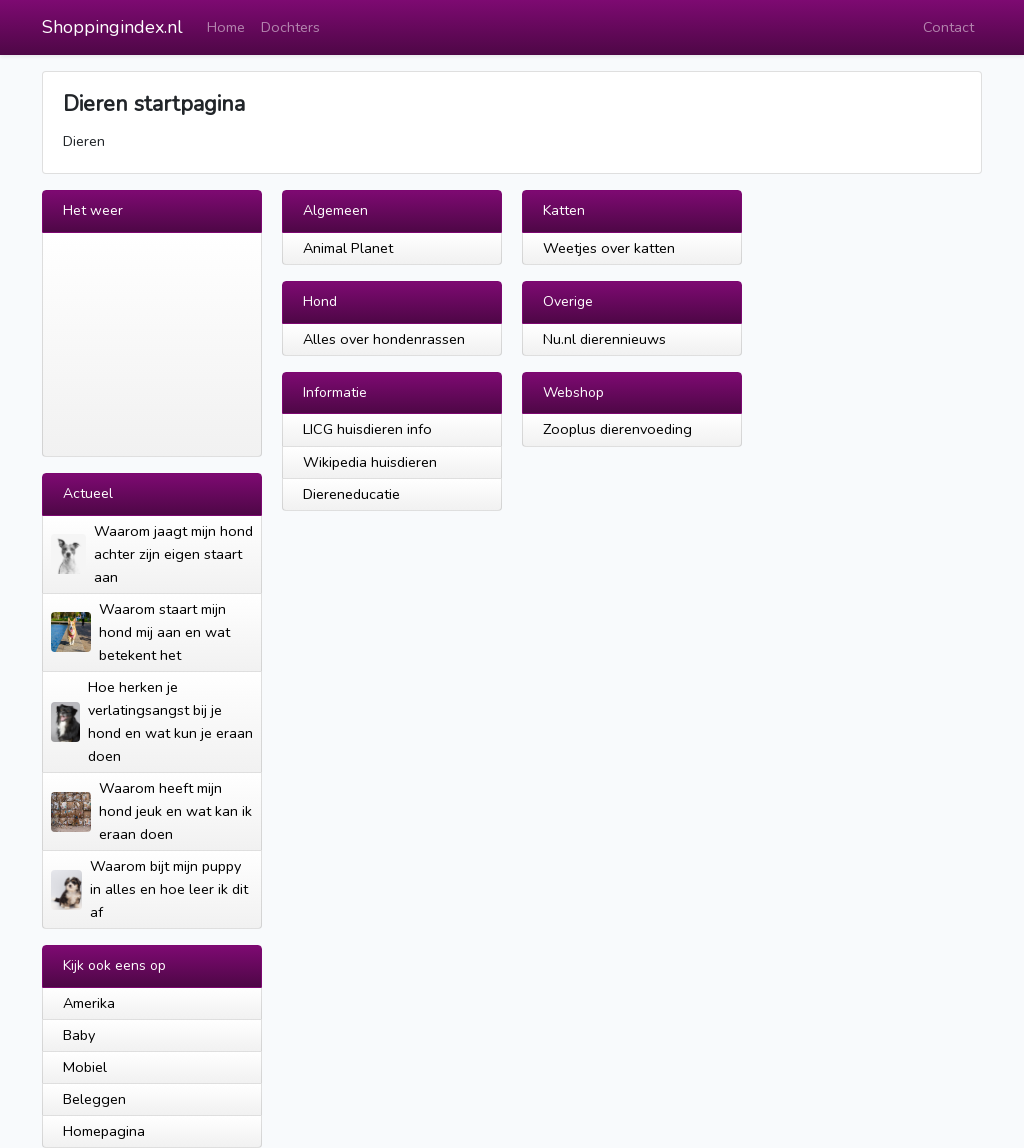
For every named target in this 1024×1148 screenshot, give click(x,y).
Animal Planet (348, 248)
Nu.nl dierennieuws (604, 339)
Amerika (89, 1003)
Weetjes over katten (609, 248)
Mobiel (85, 1067)
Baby (79, 1035)
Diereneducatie (351, 494)
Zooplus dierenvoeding (617, 429)
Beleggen (94, 1099)
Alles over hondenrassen (384, 339)
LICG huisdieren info (367, 429)
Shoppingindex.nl (112, 27)
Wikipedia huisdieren (370, 462)
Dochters (290, 27)
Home (226, 27)
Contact (948, 27)
